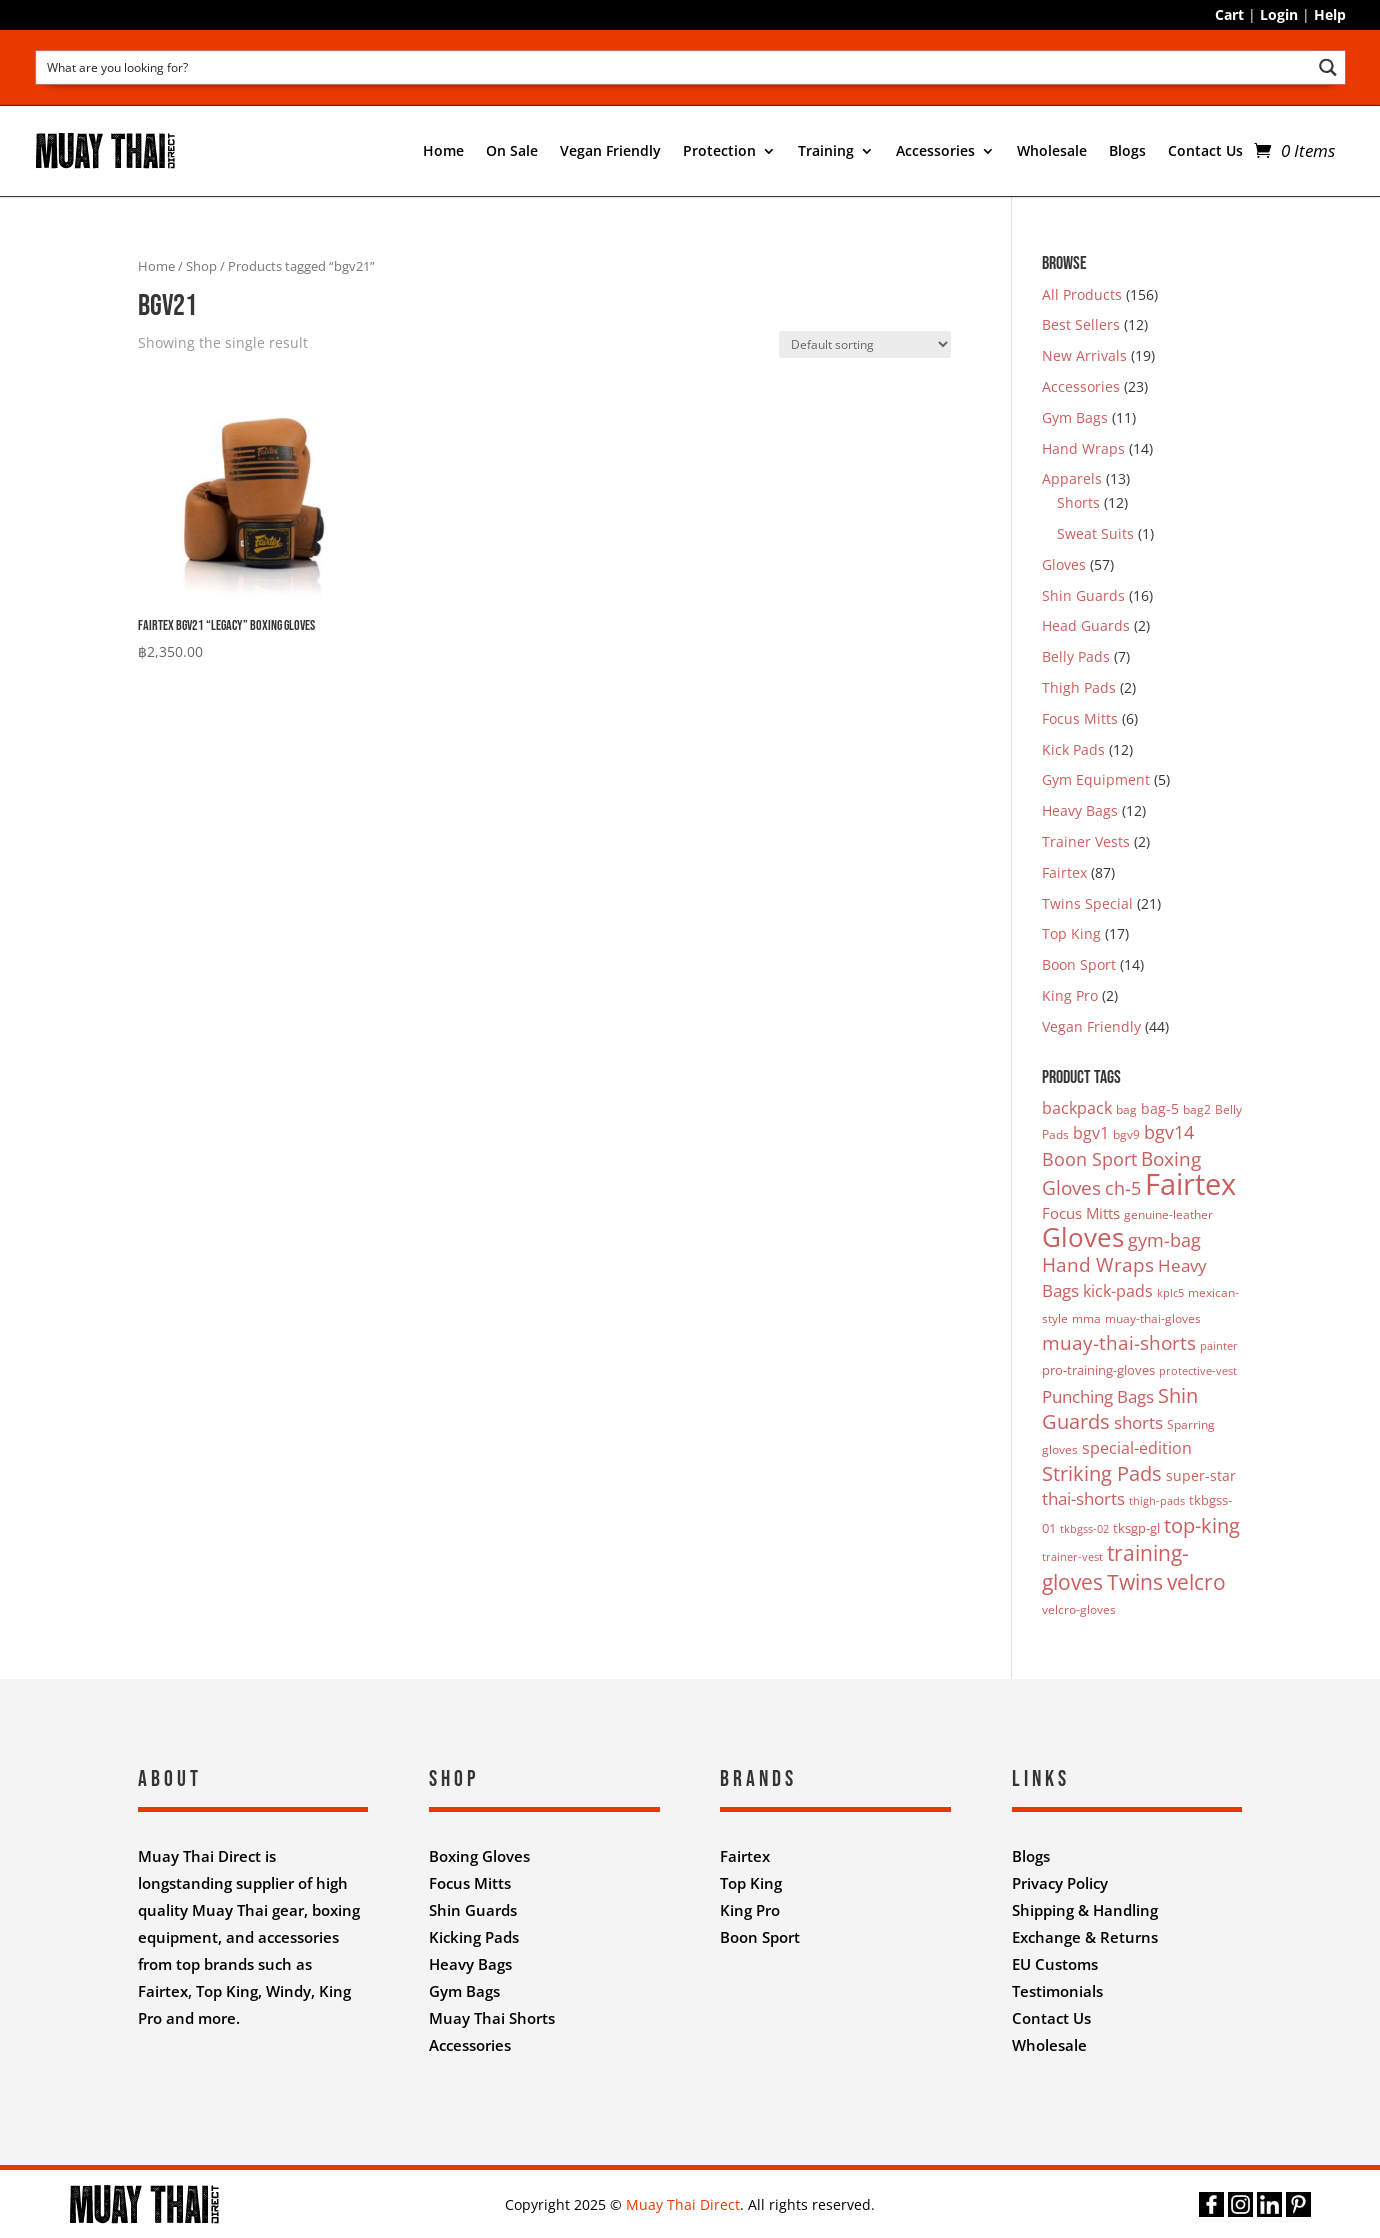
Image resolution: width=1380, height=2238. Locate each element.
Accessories (935, 150)
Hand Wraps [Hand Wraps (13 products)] (1098, 1265)
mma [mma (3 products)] (1086, 1318)
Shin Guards (1083, 595)
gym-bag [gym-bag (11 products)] (1164, 1240)
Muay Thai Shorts (492, 2018)
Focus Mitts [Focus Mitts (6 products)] (1081, 1213)
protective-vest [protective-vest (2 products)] (1198, 1371)
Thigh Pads (1079, 687)
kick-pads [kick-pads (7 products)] (1118, 1291)
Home (443, 150)
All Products (1082, 294)
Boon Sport (1079, 964)
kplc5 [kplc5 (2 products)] (1170, 1293)
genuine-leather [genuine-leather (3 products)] (1168, 1214)
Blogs (1127, 150)
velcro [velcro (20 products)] (1196, 1581)
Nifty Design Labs (733, 2097)
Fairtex (1064, 872)
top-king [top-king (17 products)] (1202, 1525)
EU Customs (1055, 1964)
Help (1330, 14)
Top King (1071, 933)
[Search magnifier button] (1328, 67)
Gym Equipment (1096, 779)
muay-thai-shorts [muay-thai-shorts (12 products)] (1119, 1342)
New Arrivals (1084, 355)
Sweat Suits (1095, 533)
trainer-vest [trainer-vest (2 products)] (1072, 1557)
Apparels (1072, 478)
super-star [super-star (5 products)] (1201, 1475)
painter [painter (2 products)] (1219, 1346)
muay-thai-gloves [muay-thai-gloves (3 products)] (1153, 1318)
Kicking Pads (474, 1937)
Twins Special (1087, 903)
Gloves (1064, 564)
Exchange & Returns (1085, 1937)
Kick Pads (1073, 749)
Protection (719, 150)
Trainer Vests (1086, 841)
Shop (201, 266)
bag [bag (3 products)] (1126, 1109)
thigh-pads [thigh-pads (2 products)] (1157, 1501)
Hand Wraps (1083, 448)
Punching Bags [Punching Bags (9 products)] (1098, 1396)
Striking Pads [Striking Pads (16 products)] (1102, 1473)
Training (826, 150)
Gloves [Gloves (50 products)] (1083, 1237)
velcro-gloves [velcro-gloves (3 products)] (1079, 1609)
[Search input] (675, 66)
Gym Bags (1075, 417)
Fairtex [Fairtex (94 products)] (1190, 1184)
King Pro (1070, 995)
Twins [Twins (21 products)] (1135, 1581)
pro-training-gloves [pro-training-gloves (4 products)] (1098, 1370)
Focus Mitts (1080, 718)
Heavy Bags (1080, 810)
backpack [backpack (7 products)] (1077, 1108)
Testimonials (1057, 1991)
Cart (1229, 14)
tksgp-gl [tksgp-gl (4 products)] (1136, 1528)
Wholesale (1052, 150)
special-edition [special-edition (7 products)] (1137, 1448)
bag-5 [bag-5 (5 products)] (1160, 1108)
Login (1279, 14)
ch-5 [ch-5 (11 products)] (1123, 1188)
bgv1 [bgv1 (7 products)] (1091, 1133)
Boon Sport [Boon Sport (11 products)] (1089, 1159)
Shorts (1078, 502)
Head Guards (1086, 625)
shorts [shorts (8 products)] (1138, 1422)
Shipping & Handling (1085, 1910)
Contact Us (1205, 150)
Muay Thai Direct (683, 2204)
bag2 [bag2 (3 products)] (1197, 1109)
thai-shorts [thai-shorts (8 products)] (1083, 1498)
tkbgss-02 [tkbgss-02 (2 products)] (1084, 1529)
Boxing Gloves (479, 1856)
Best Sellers (1081, 324)
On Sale (512, 150)
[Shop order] (865, 344)
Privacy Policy (1060, 1883)
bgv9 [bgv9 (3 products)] (1126, 1134)
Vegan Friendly (610, 150)
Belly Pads (1076, 656)
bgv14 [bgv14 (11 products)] (1169, 1132)
